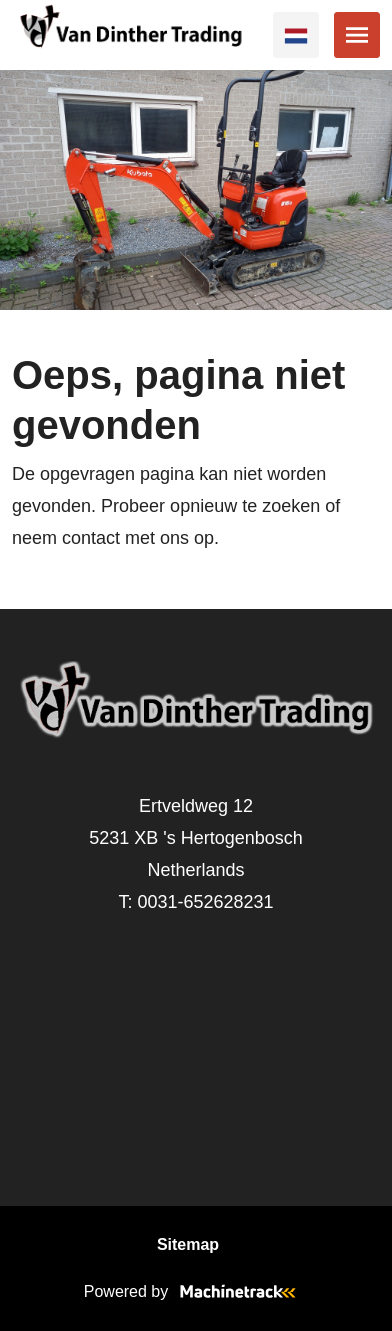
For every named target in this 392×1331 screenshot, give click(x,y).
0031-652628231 (205, 902)
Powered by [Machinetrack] (196, 1291)
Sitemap (188, 1244)
